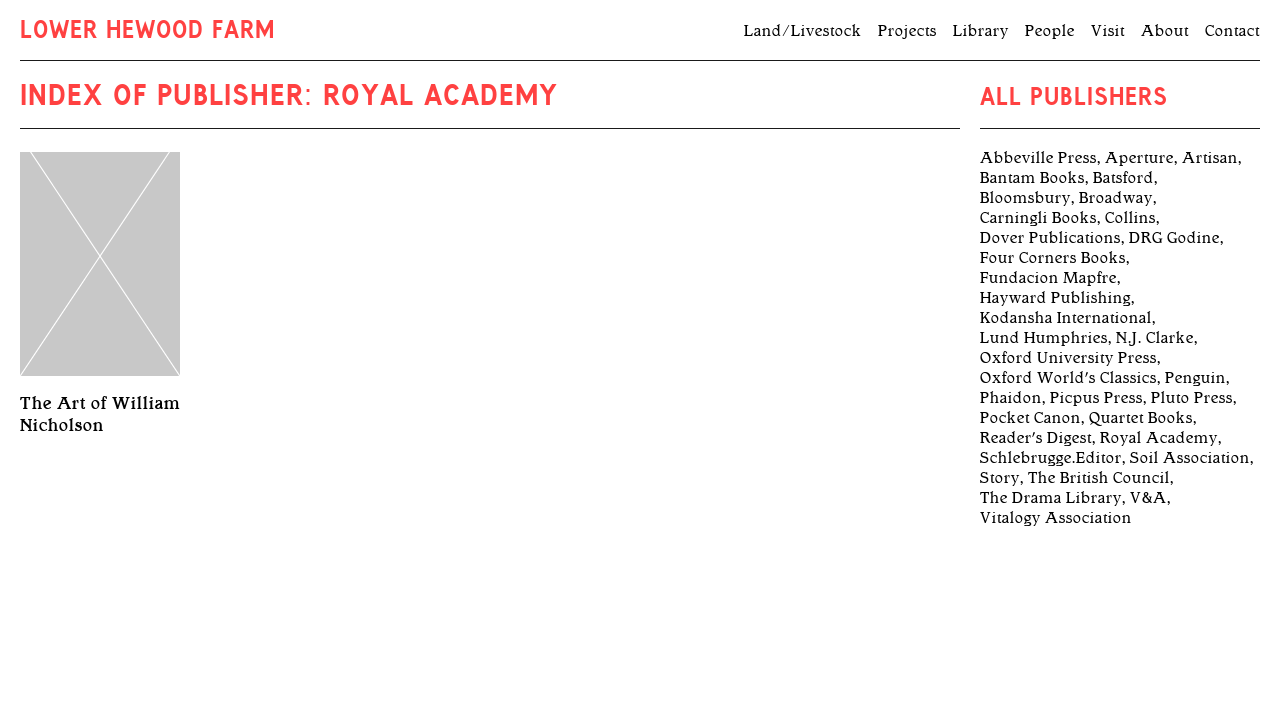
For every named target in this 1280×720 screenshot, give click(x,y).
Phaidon (1011, 398)
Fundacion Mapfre (1048, 278)
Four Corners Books (1053, 258)
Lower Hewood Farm (147, 32)
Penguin (1195, 378)
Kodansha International (1066, 318)
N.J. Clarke (1155, 338)
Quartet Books (1141, 418)
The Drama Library (1051, 498)
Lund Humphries (1044, 338)
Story (1000, 478)
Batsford (1123, 178)
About (1165, 31)
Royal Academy (1159, 438)
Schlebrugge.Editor (1051, 458)
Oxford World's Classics (1068, 378)
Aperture (1139, 158)
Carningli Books (1038, 218)
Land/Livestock (803, 31)
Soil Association (1190, 458)
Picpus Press (1096, 398)
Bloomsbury (1025, 198)
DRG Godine (1174, 238)
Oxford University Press (1068, 358)
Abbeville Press (1038, 158)
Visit (1108, 31)
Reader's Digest (1036, 438)
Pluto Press (1192, 398)
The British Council (1099, 478)
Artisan (1210, 158)
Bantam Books (1032, 178)
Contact (1232, 31)
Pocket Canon (1030, 418)
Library (981, 31)
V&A (1148, 498)
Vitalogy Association (1056, 518)
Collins (1130, 218)
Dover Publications (1050, 238)
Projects (907, 31)
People (1050, 31)
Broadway (1116, 198)
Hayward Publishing (1055, 298)
